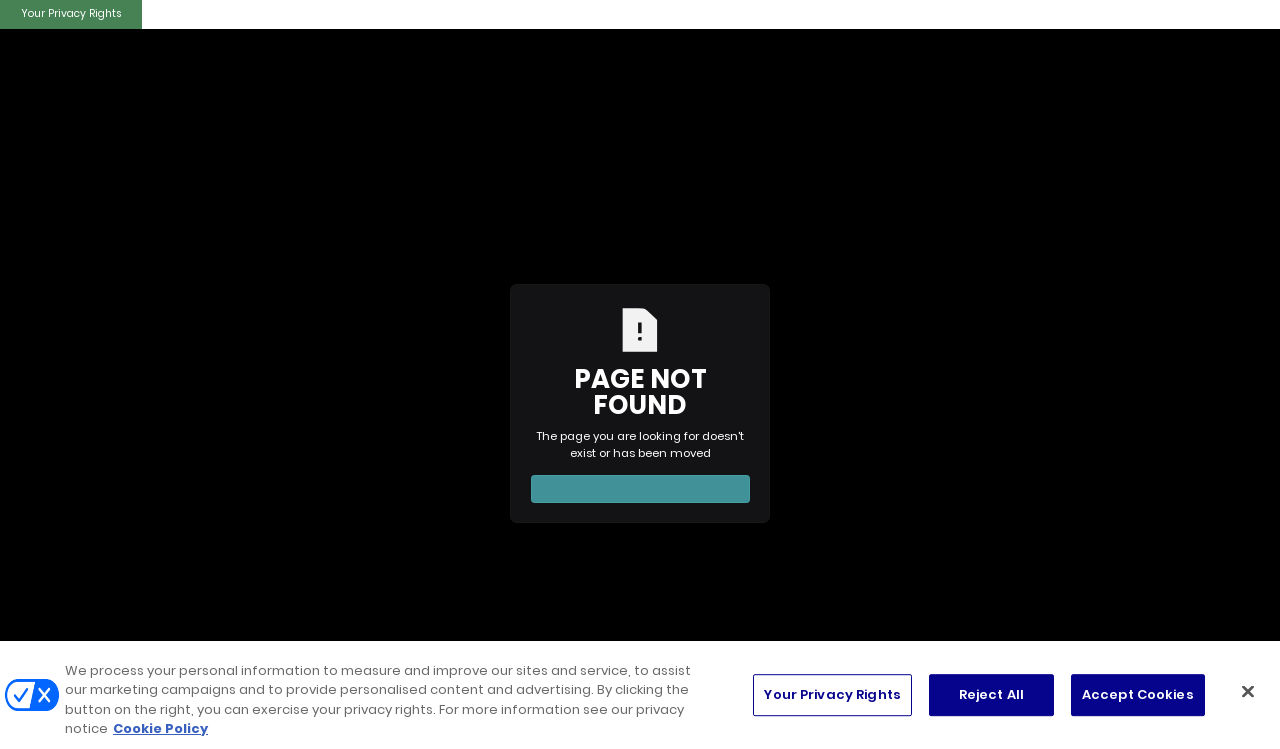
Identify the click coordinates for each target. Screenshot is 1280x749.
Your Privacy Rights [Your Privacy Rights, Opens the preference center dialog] (832, 694)
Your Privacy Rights (71, 13)
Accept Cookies (1138, 694)
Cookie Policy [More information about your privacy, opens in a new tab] (160, 728)
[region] (640, 695)
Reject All (991, 694)
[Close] (1248, 691)
